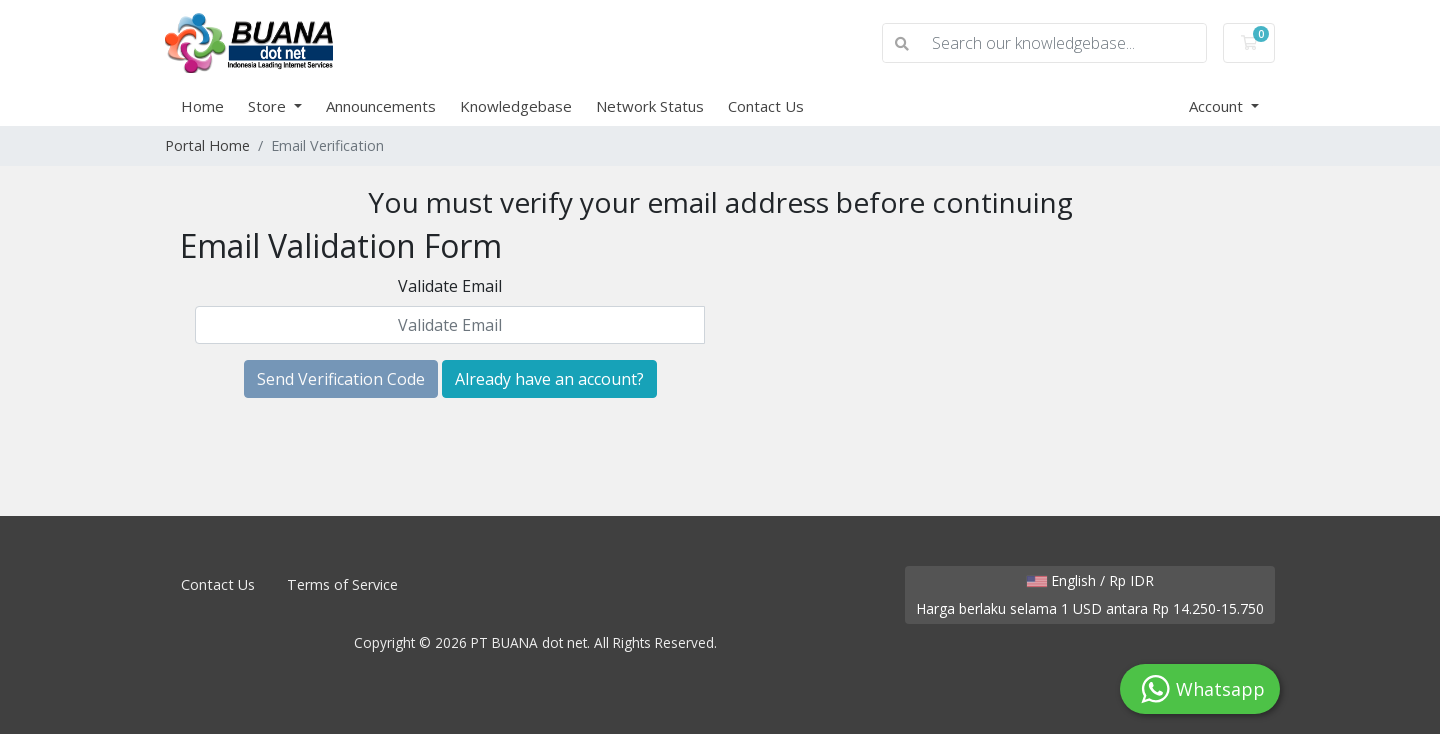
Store (269, 106)
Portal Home (207, 145)
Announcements (381, 106)
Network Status (650, 106)
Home (202, 106)
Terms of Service (342, 584)
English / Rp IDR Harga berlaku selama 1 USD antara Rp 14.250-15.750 (1090, 594)
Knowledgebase (516, 106)
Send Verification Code (341, 379)
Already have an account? (549, 379)
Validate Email (450, 286)
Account (1218, 106)
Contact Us (766, 106)
